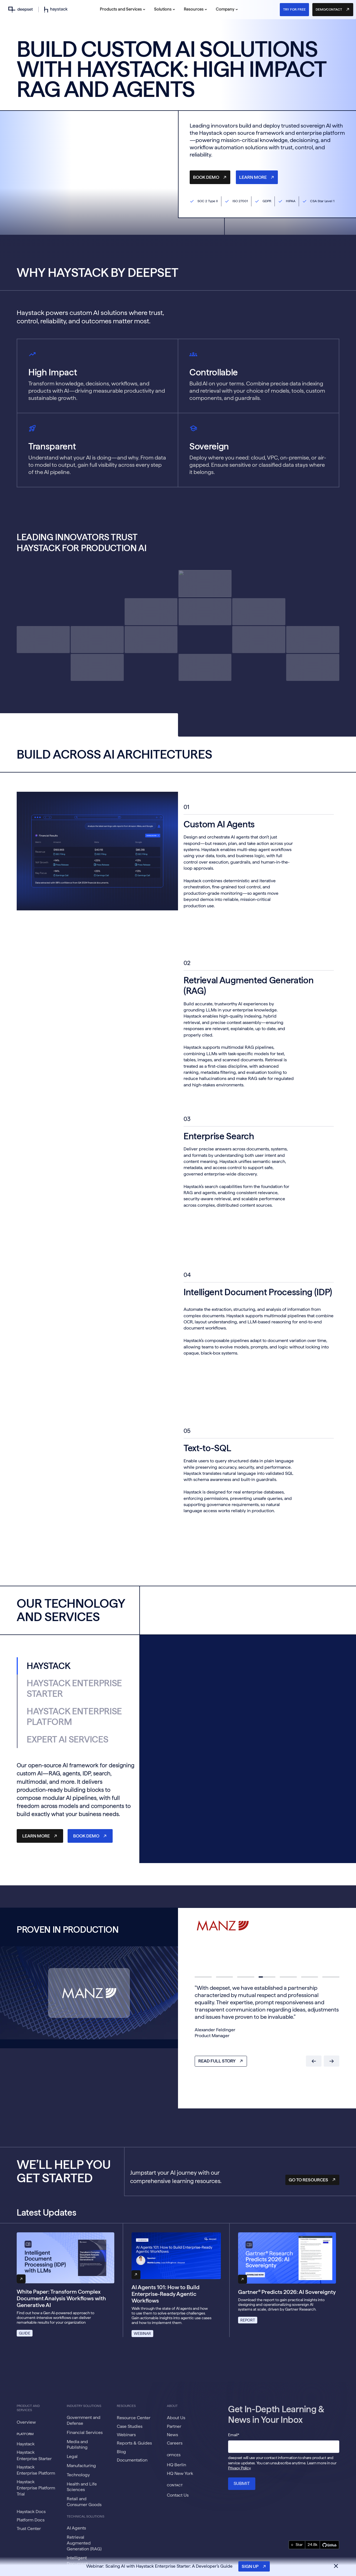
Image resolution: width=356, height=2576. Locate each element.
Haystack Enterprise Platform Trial (36, 2488)
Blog (121, 2451)
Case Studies (129, 2426)
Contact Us (178, 2495)
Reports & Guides (134, 2443)
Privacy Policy (239, 2468)
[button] (122, 10)
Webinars (126, 2434)
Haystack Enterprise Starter (34, 2455)
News (172, 2434)
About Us (176, 2417)
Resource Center (133, 2417)
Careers (174, 2443)
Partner (174, 2426)
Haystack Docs (31, 2511)
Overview (26, 2422)
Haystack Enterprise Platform (36, 2470)
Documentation (132, 2460)
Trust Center (29, 2528)
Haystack (25, 2444)
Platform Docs (30, 2520)
